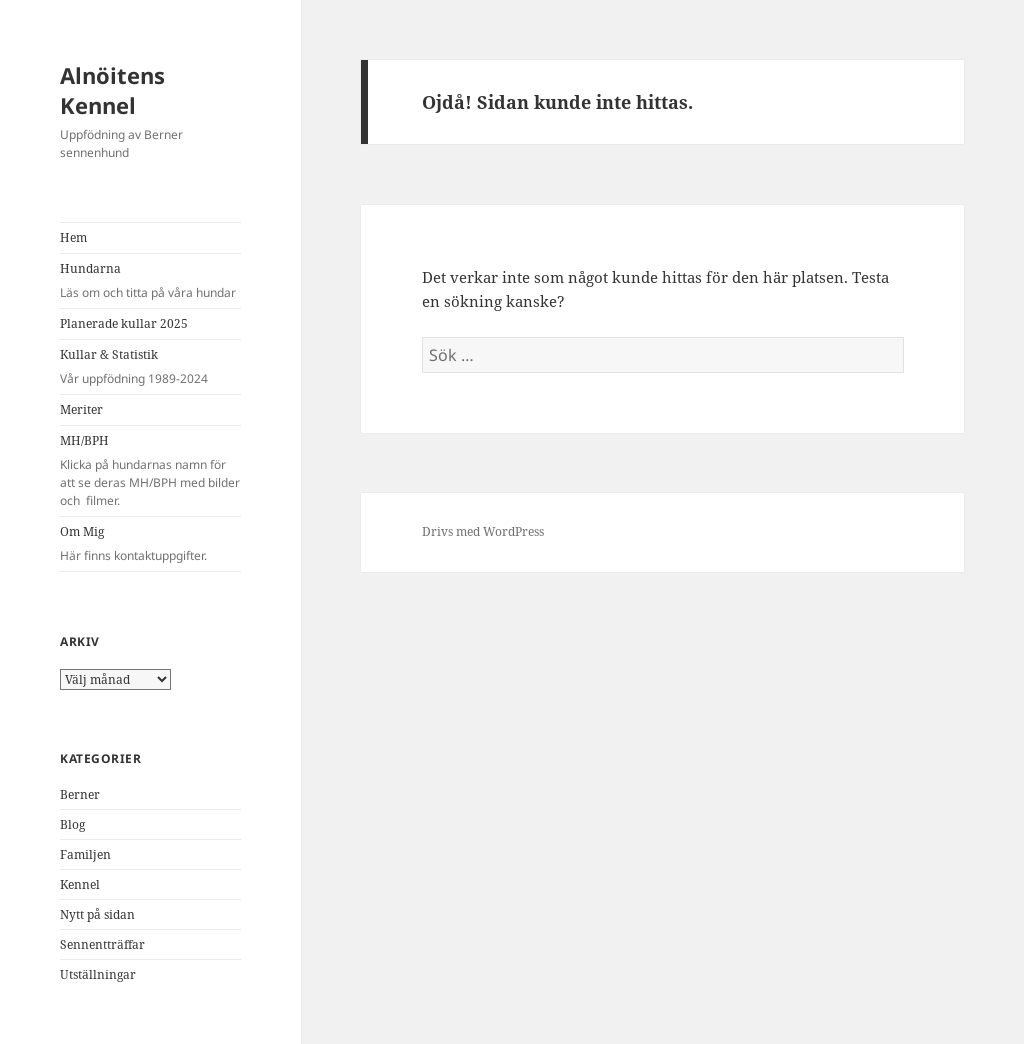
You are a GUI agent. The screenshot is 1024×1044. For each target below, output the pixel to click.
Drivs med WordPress (483, 531)
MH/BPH (150, 471)
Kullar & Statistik (150, 367)
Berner (80, 794)
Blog (72, 824)
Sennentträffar (102, 944)
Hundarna (150, 281)
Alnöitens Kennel (112, 90)
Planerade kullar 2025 (124, 323)
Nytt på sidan (97, 914)
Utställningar (98, 974)
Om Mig (150, 544)
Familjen (85, 854)
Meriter (81, 409)
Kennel (80, 884)
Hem (73, 237)
